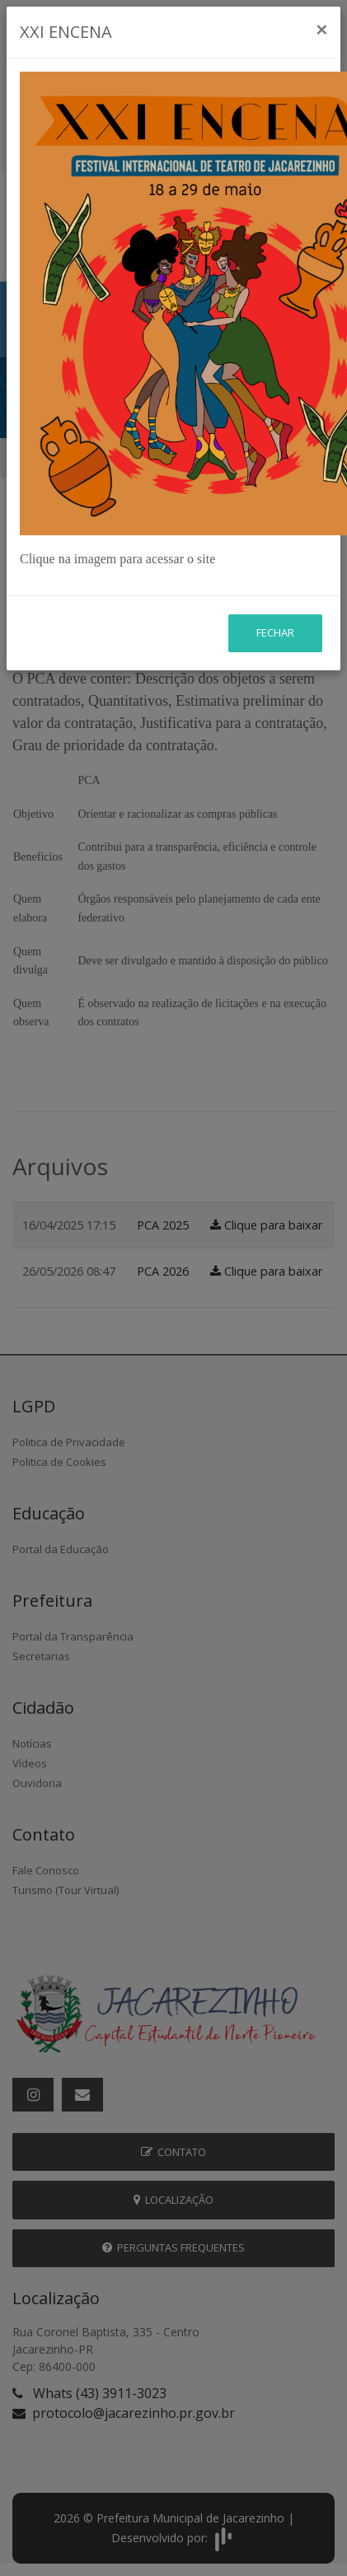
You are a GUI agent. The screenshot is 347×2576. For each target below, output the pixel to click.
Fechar (275, 523)
